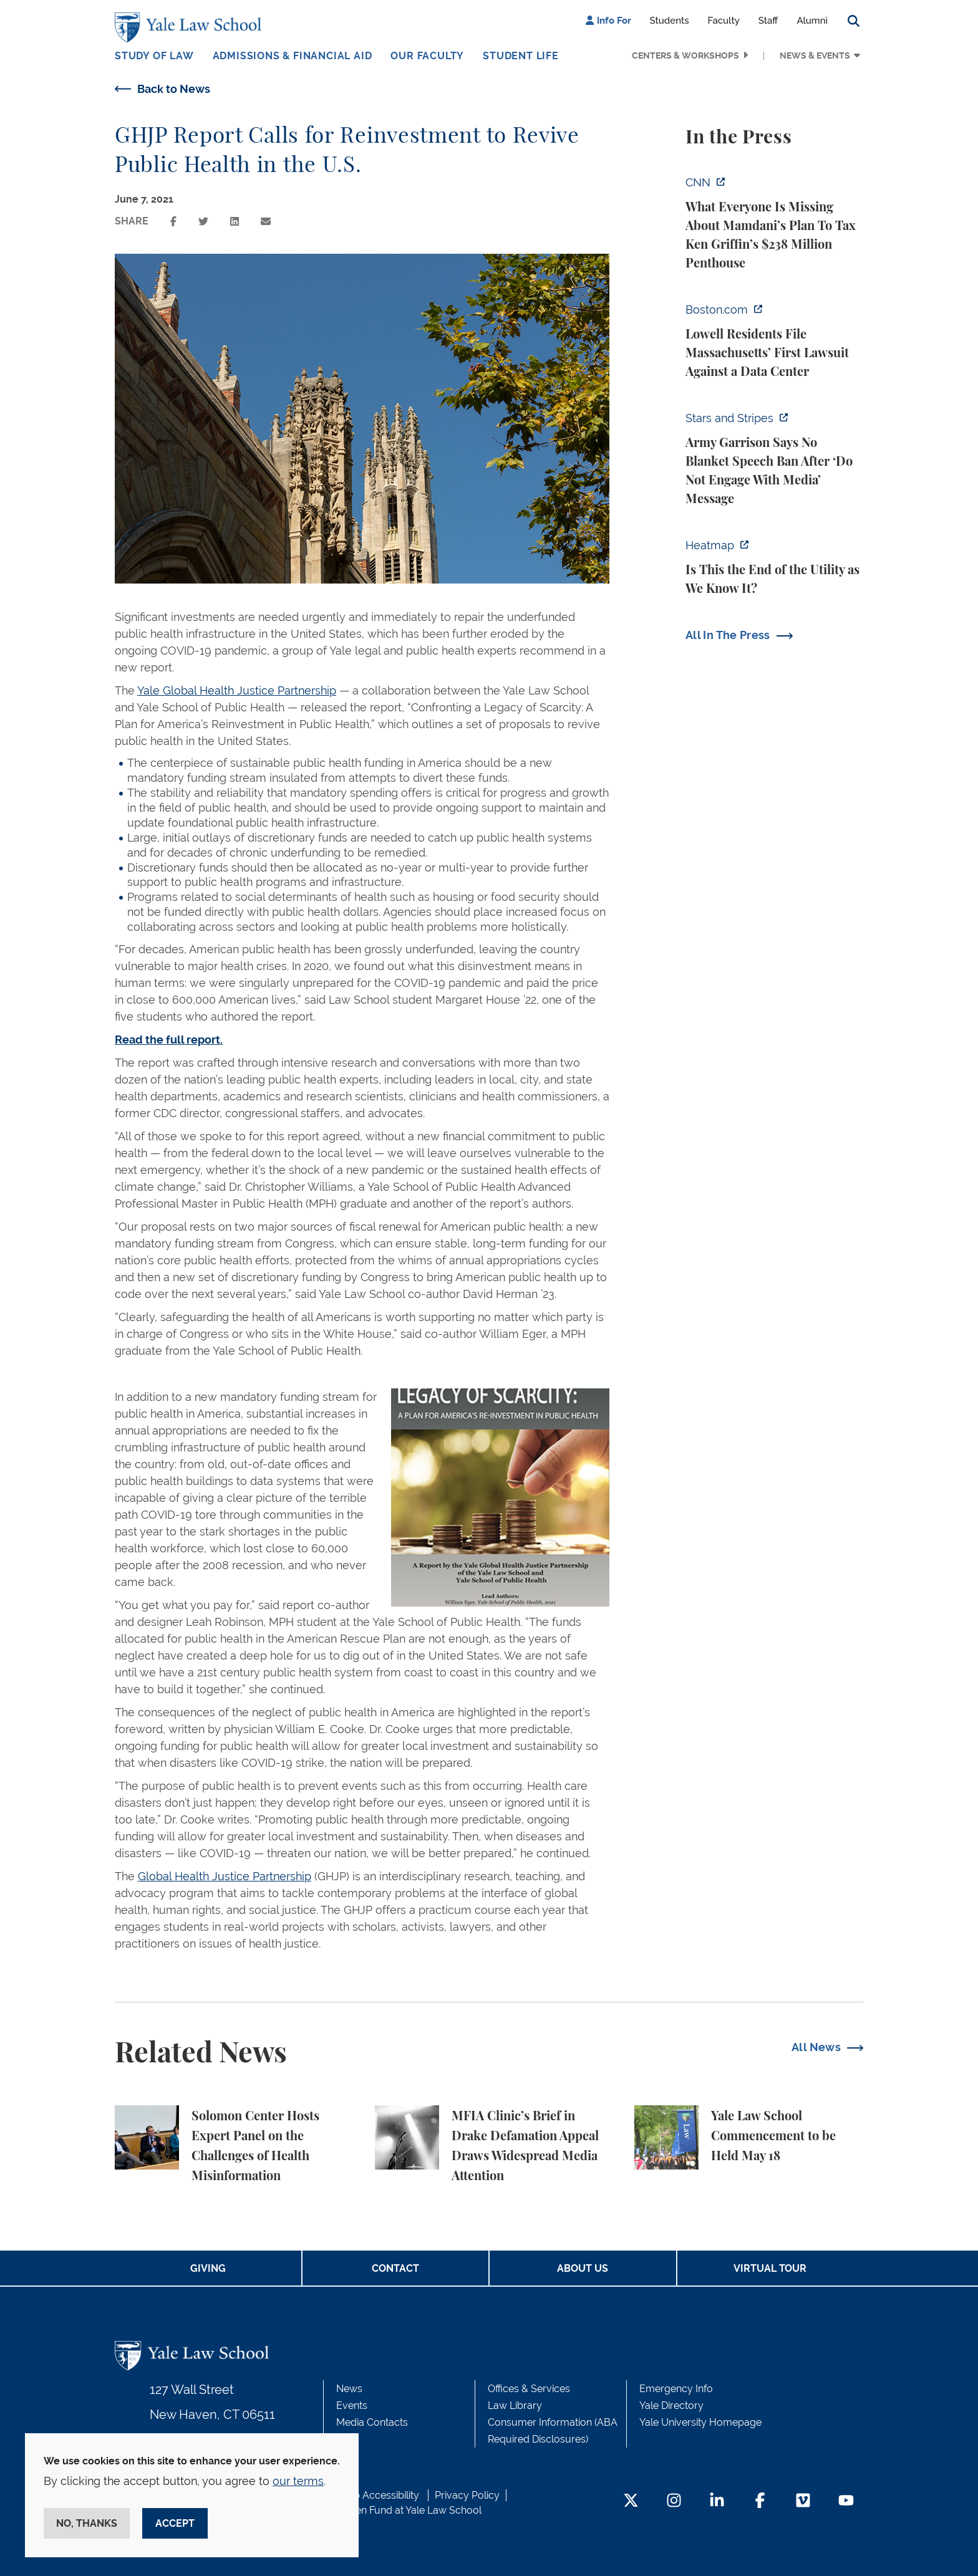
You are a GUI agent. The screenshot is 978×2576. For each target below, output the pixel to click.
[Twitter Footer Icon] (631, 2501)
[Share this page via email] (266, 222)
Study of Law (154, 56)
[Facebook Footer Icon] (760, 2501)
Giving (208, 2268)
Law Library (515, 2405)
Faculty (724, 20)
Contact (395, 2268)
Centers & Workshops (685, 55)
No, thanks (86, 2523)
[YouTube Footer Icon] (846, 2501)
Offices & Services (529, 2389)
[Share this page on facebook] (173, 222)
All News (816, 2047)
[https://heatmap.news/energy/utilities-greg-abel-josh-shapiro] (774, 567)
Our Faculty (427, 56)
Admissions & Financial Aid (292, 56)
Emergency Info (676, 2389)
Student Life (521, 56)
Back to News (173, 88)
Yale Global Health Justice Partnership (236, 690)
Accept (175, 2523)
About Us (582, 2268)
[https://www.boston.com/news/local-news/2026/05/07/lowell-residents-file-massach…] (774, 341)
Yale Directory (671, 2405)
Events (351, 2405)
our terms (298, 2480)
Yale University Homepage (700, 2422)
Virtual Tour (770, 2268)
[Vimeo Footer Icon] (803, 2501)
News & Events (815, 55)
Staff (768, 20)
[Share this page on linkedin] (234, 222)
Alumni (812, 20)
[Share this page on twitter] (203, 222)
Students (669, 20)
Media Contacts (372, 2422)
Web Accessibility (378, 2495)
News (349, 2389)
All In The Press (727, 635)
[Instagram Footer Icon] (674, 2501)
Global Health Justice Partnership (224, 1876)
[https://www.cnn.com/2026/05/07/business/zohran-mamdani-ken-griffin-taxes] (774, 223)
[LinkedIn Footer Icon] (717, 2501)
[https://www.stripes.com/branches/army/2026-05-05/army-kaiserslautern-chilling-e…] (774, 459)
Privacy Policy (467, 2495)
